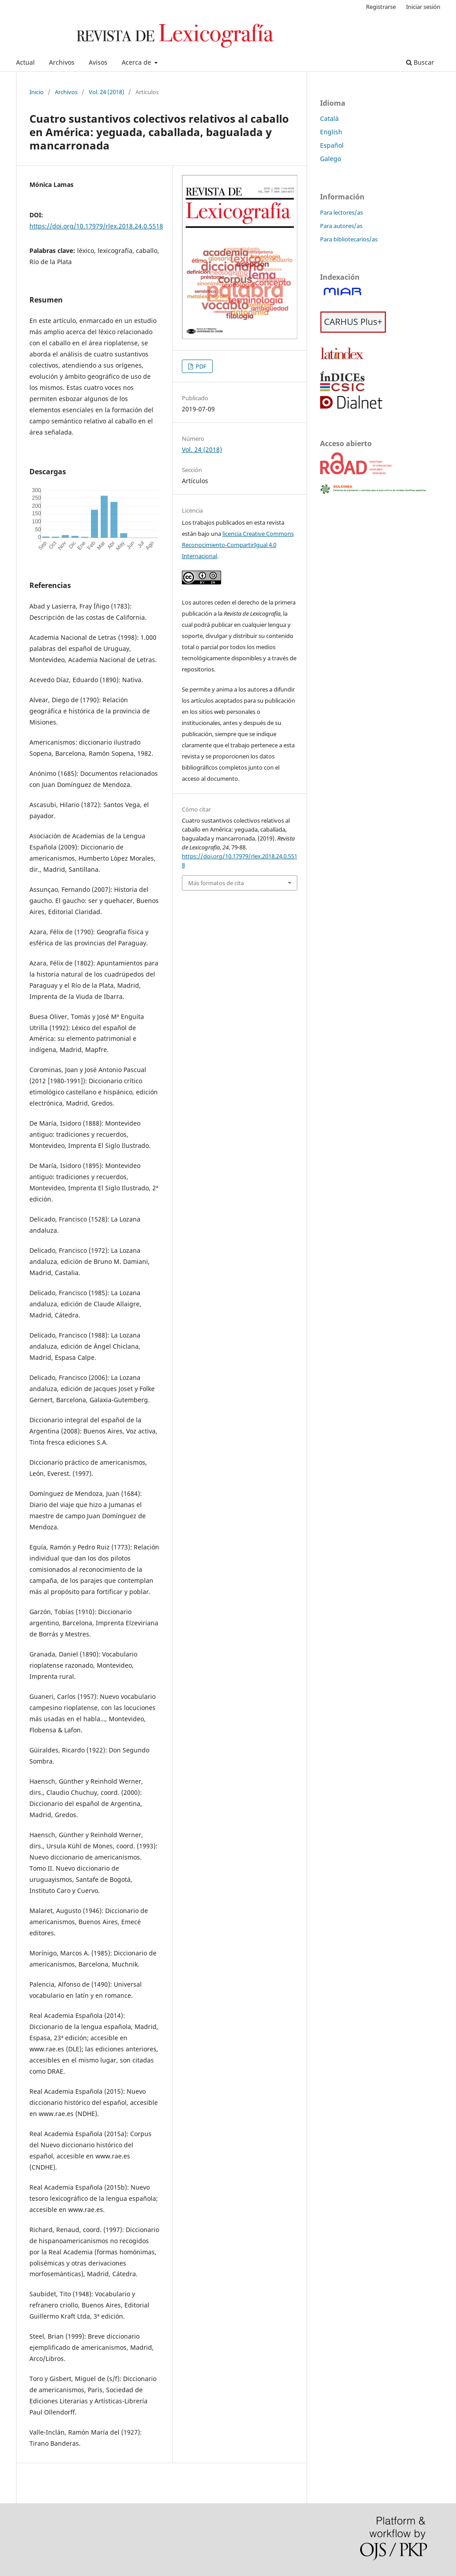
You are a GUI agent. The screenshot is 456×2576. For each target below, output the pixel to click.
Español (332, 145)
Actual (25, 62)
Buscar (420, 62)
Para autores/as (341, 226)
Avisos (98, 62)
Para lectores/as (341, 212)
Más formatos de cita (216, 883)
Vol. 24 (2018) (106, 92)
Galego (330, 158)
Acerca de (137, 62)
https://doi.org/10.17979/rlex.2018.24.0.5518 (96, 226)
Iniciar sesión (423, 7)
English (331, 132)
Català (329, 118)
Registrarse (381, 7)
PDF (200, 366)
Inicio (36, 92)
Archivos (61, 62)
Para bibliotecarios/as (349, 239)
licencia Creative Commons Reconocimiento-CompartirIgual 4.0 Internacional (238, 545)
